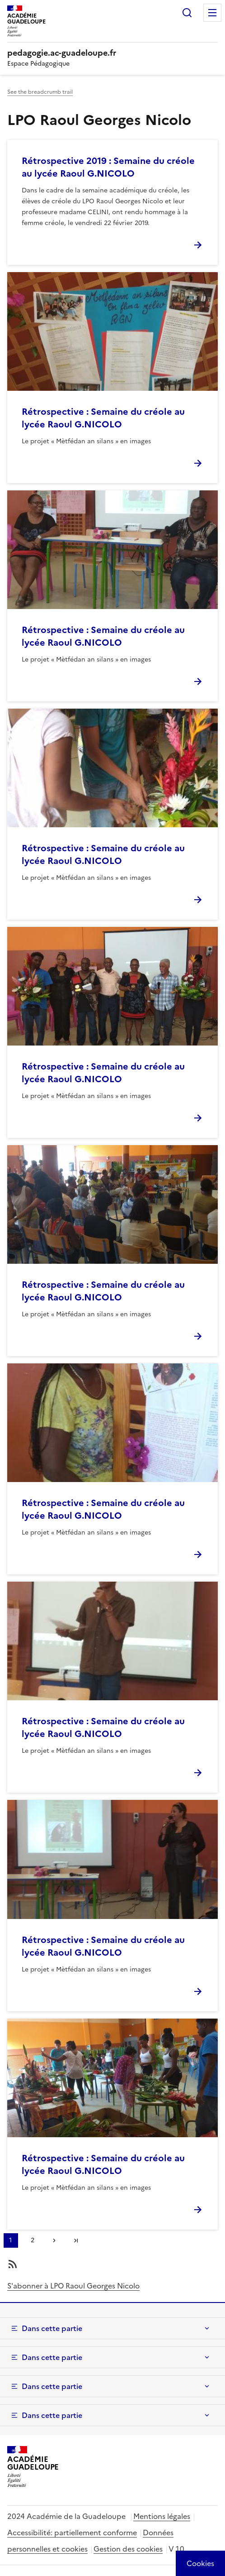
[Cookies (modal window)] (200, 2563)
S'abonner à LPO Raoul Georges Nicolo (73, 2285)
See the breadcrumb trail (40, 92)
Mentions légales (161, 2516)
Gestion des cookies (128, 2548)
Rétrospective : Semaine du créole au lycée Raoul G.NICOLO (103, 418)
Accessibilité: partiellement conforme (72, 2532)
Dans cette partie (52, 2328)
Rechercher (187, 13)
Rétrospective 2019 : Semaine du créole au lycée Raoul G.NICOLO (108, 167)
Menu (212, 13)
